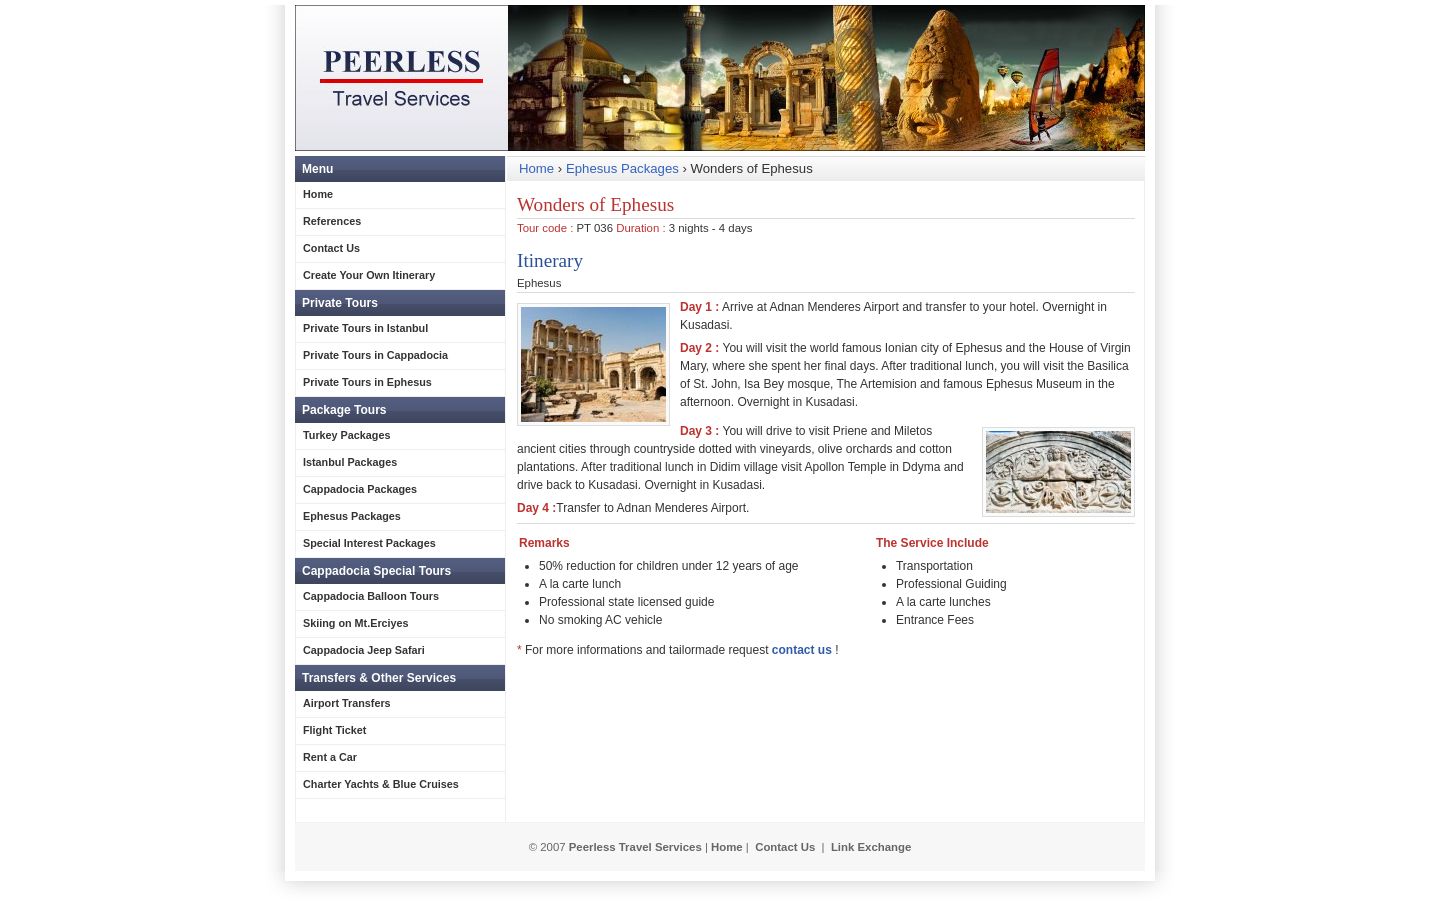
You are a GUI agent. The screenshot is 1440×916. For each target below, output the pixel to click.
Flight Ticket (334, 730)
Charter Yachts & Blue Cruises (381, 784)
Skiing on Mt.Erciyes (356, 623)
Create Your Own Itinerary (369, 275)
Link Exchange (871, 847)
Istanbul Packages (350, 462)
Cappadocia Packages (360, 489)
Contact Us (331, 248)
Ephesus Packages (622, 168)
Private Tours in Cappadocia (375, 355)
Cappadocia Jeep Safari (364, 650)
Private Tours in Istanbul (365, 328)
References (332, 221)
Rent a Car (330, 757)
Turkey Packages (346, 435)
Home (536, 168)
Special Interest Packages (369, 543)
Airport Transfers (347, 703)
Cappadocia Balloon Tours (371, 596)
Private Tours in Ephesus (367, 382)
